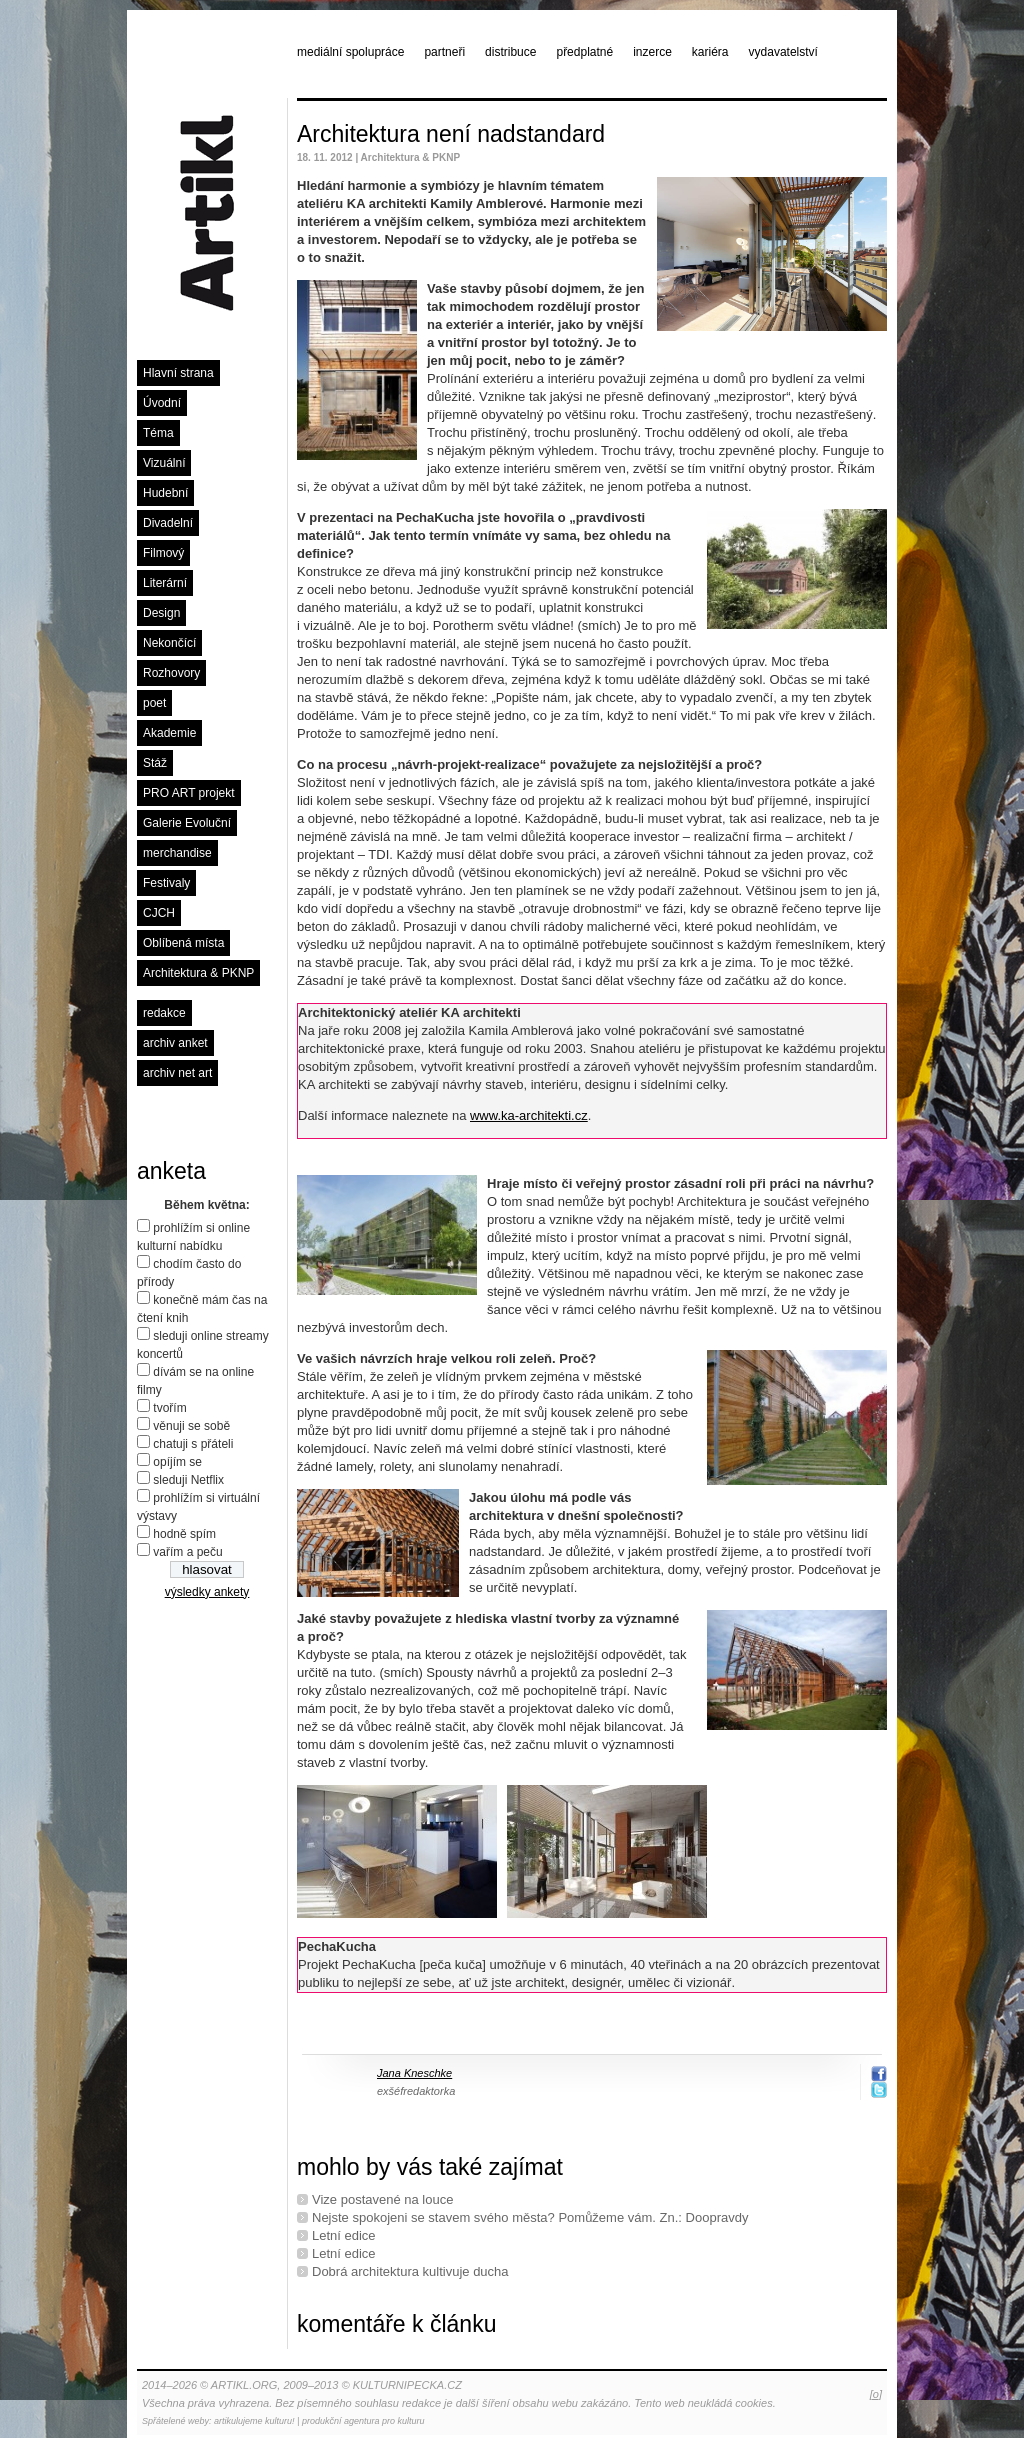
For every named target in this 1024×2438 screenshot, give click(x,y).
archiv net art (177, 1073)
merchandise (177, 853)
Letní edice (344, 2235)
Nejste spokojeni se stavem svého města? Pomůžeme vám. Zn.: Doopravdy (530, 2217)
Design (161, 613)
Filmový (163, 553)
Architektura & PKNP (198, 973)
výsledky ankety (207, 1592)
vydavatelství (783, 52)
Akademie (169, 733)
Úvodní (162, 403)
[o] (876, 2394)
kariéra (710, 52)
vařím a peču (187, 1552)
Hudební (165, 493)
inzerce (652, 52)
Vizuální (164, 463)
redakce (164, 1013)
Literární (165, 583)
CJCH (159, 913)
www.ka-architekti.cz (529, 1115)
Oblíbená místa (183, 943)
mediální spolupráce (350, 52)
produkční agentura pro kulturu (363, 2421)
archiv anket (175, 1043)
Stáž (155, 763)
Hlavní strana (178, 373)
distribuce (510, 52)
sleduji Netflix (188, 1480)
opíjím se (177, 1462)
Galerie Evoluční (187, 823)
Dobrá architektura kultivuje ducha (410, 2271)
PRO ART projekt (189, 793)
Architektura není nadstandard (451, 134)
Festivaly (166, 883)
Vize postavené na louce (382, 2199)
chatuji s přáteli (193, 1444)
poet (154, 703)
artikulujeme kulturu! (254, 2421)
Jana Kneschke (414, 2073)
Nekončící (169, 643)
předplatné (584, 52)
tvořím (169, 1408)
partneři (444, 52)
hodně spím (184, 1534)
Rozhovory (171, 673)
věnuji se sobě (191, 1426)
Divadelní (168, 523)
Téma (158, 433)
